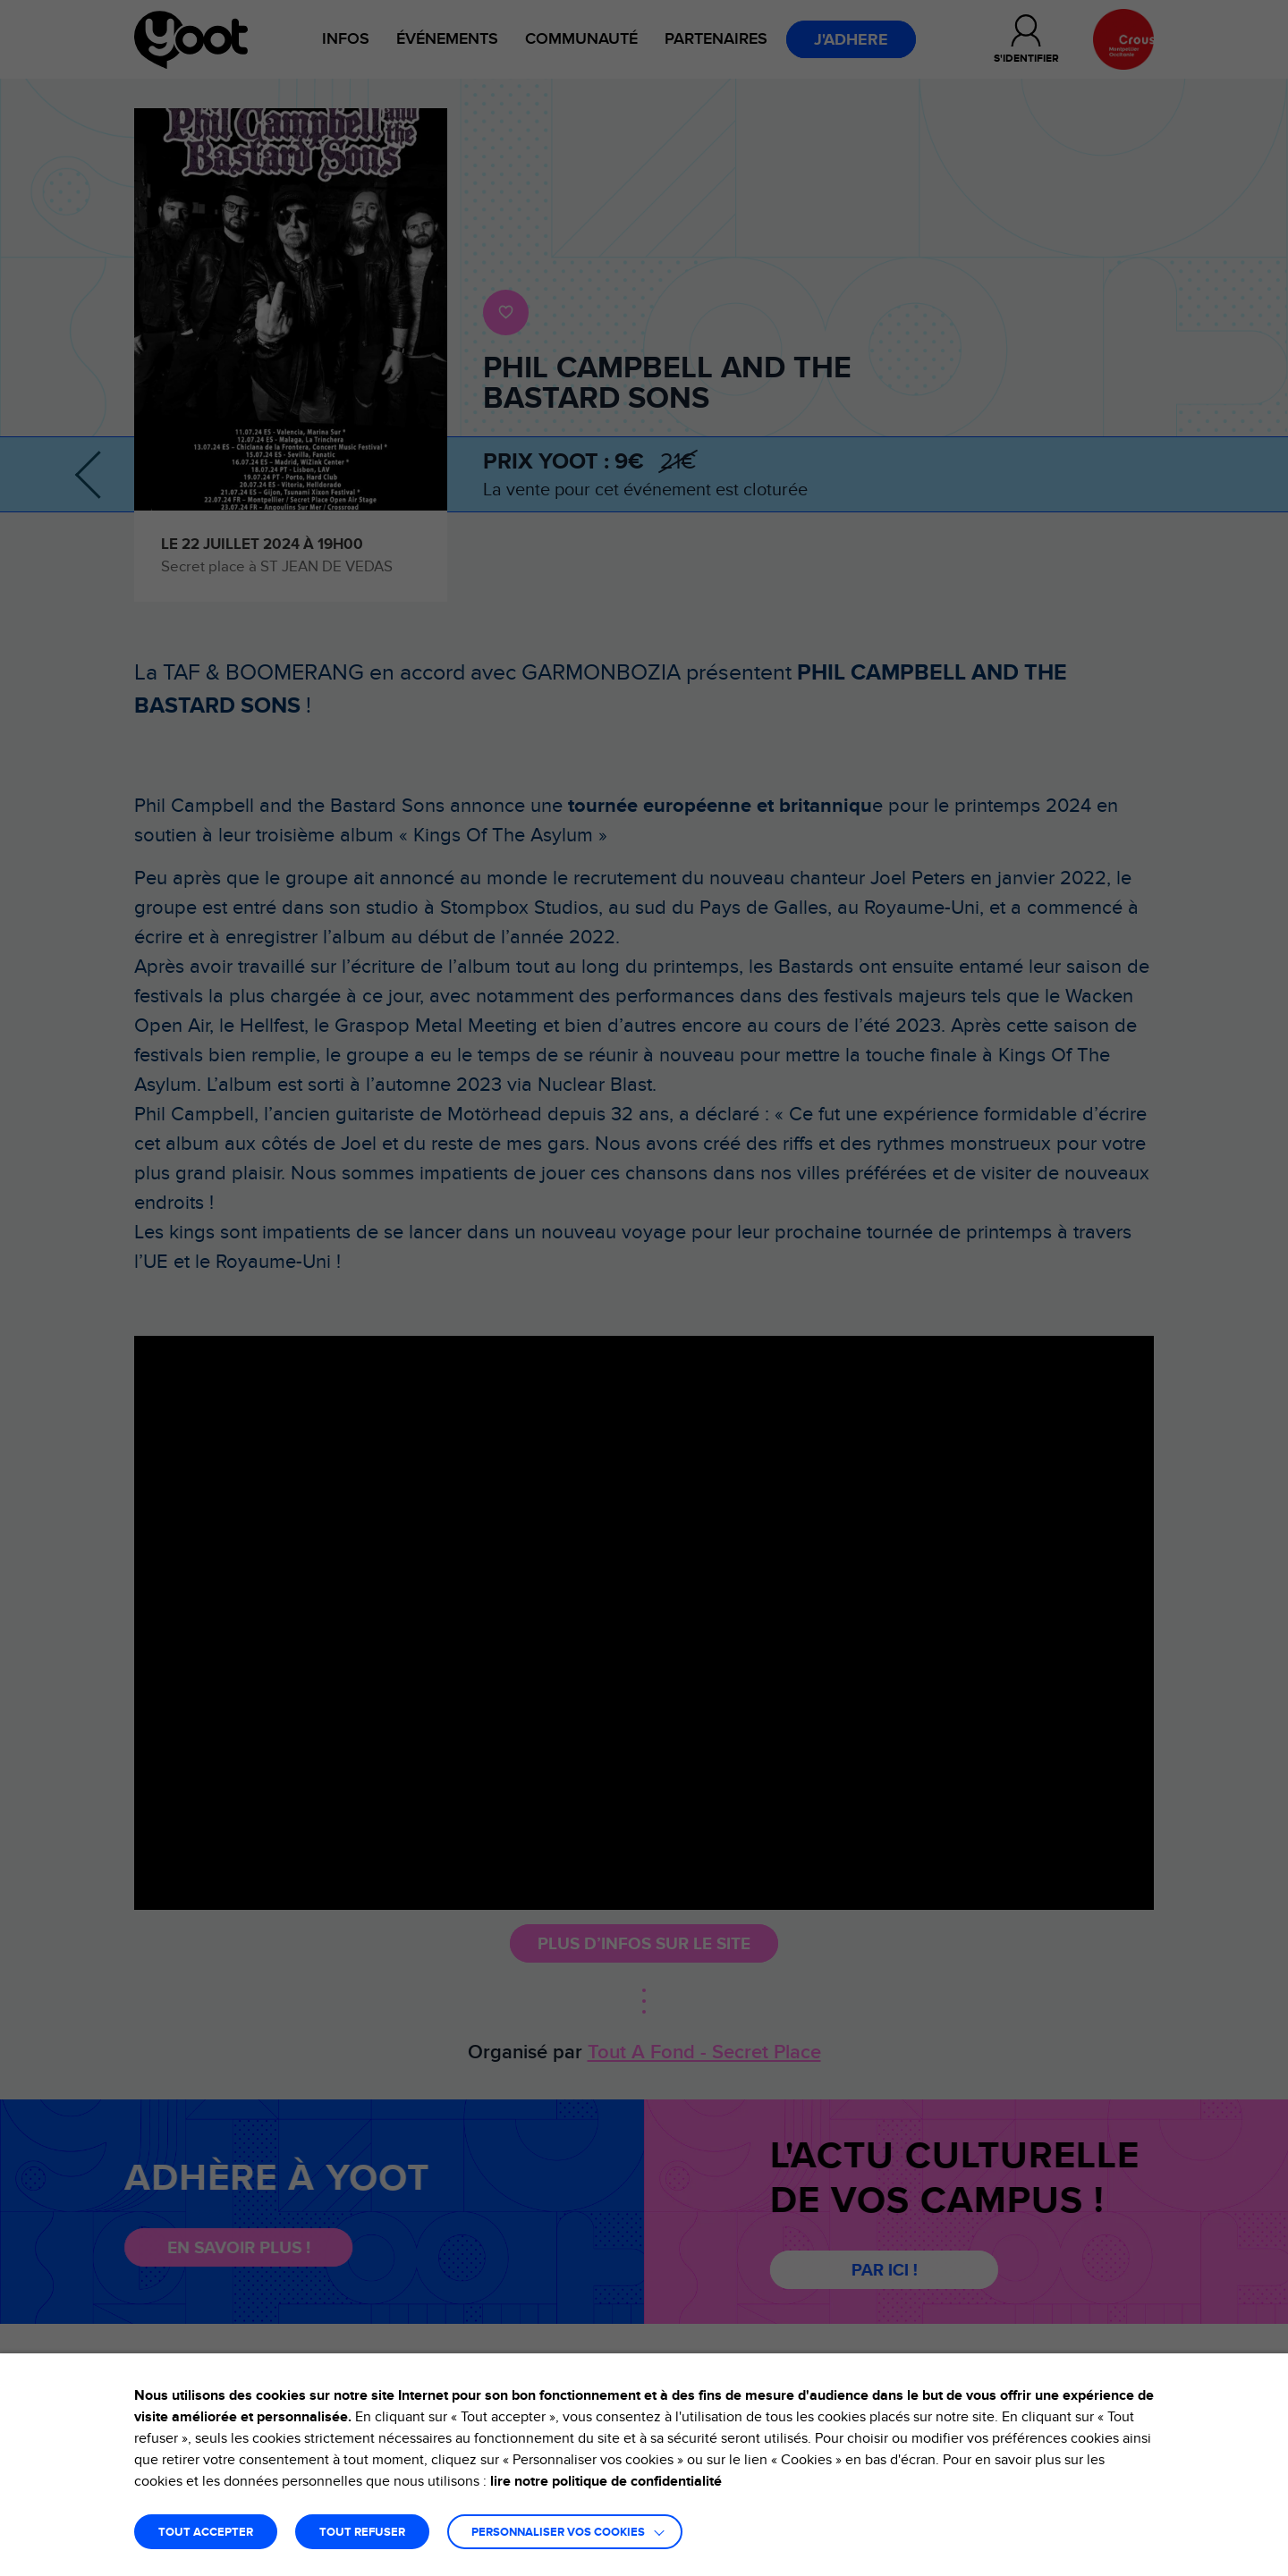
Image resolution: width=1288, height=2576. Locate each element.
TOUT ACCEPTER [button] (205, 2532)
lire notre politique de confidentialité (606, 2481)
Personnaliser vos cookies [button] (558, 2532)
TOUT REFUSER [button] (362, 2532)
